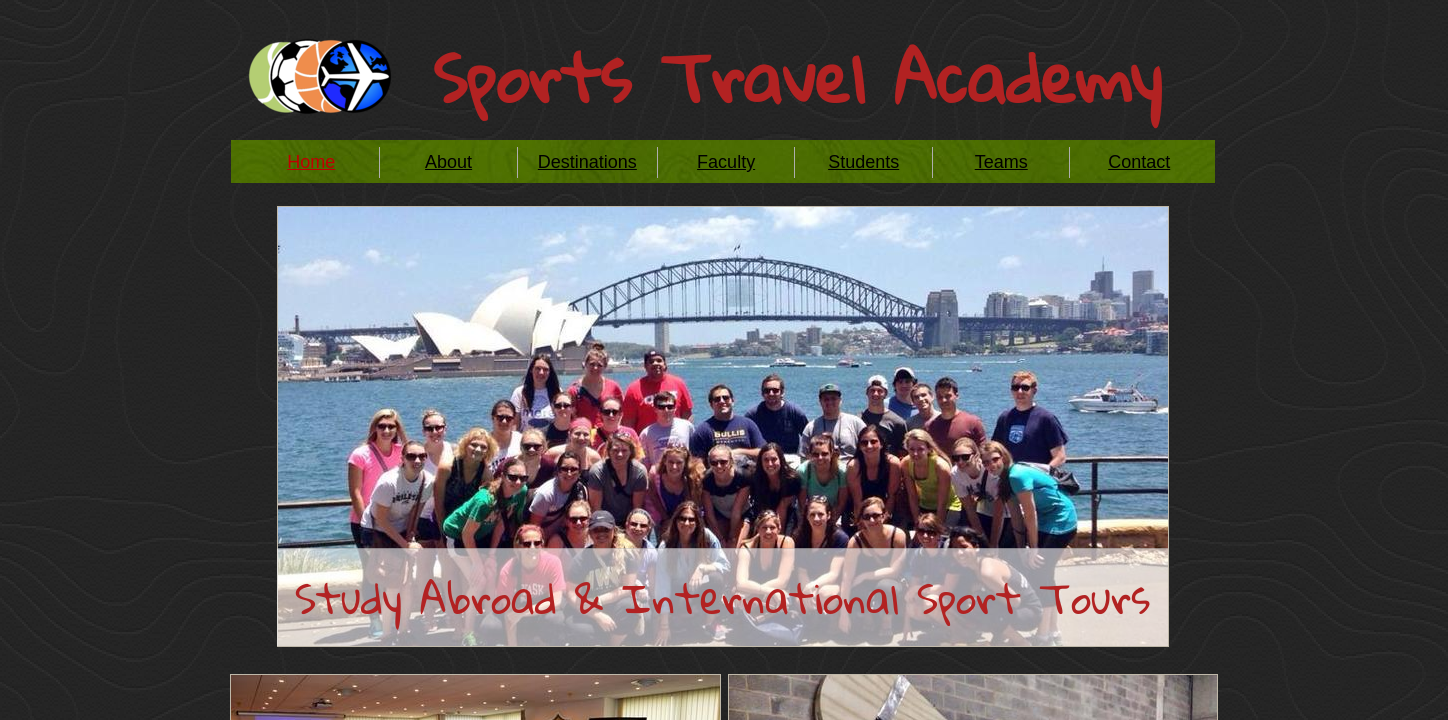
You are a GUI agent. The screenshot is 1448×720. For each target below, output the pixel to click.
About (448, 162)
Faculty (726, 162)
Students (863, 162)
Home (311, 162)
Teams (1001, 162)
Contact (1139, 162)
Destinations (587, 162)
